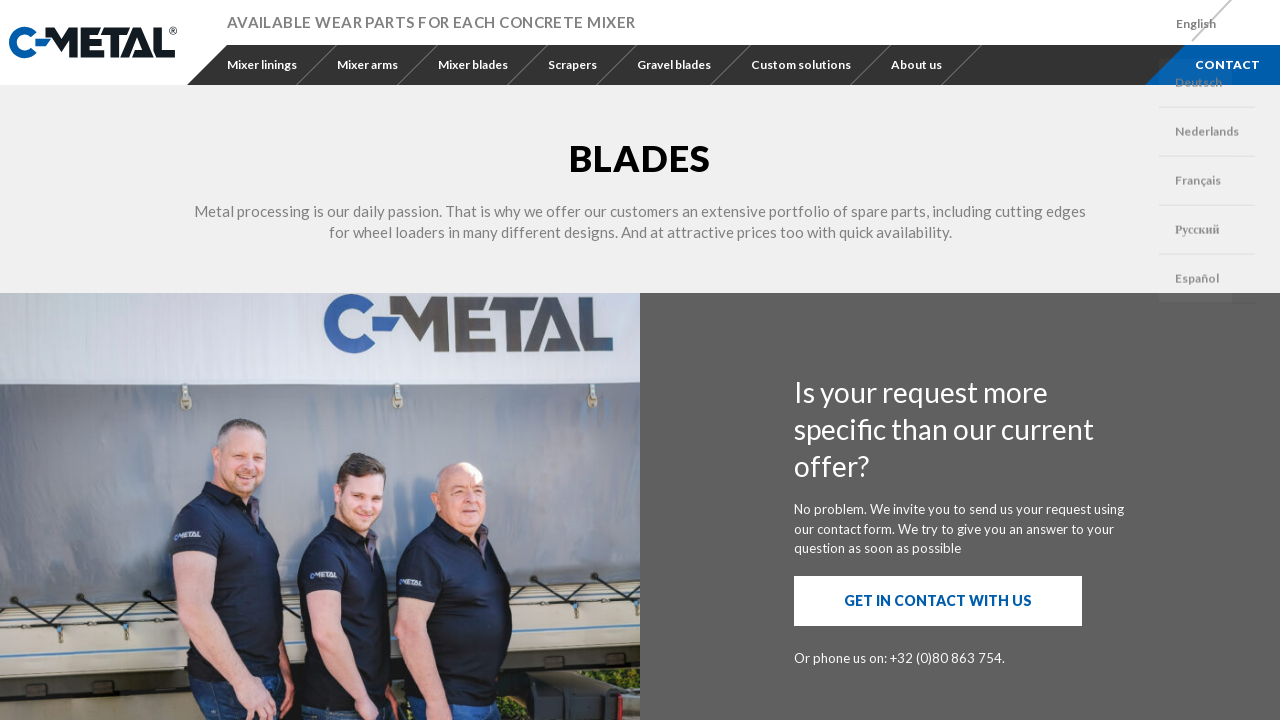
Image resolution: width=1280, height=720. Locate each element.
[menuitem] (1196, 24)
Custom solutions (801, 64)
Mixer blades (473, 64)
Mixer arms (367, 64)
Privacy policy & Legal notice (500, 670)
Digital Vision (820, 670)
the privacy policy (944, 586)
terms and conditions (803, 586)
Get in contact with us (938, 297)
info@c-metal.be (498, 604)
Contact (1227, 64)
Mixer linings (262, 64)
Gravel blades (674, 64)
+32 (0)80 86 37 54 (302, 584)
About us (916, 64)
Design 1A (746, 670)
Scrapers (572, 64)
